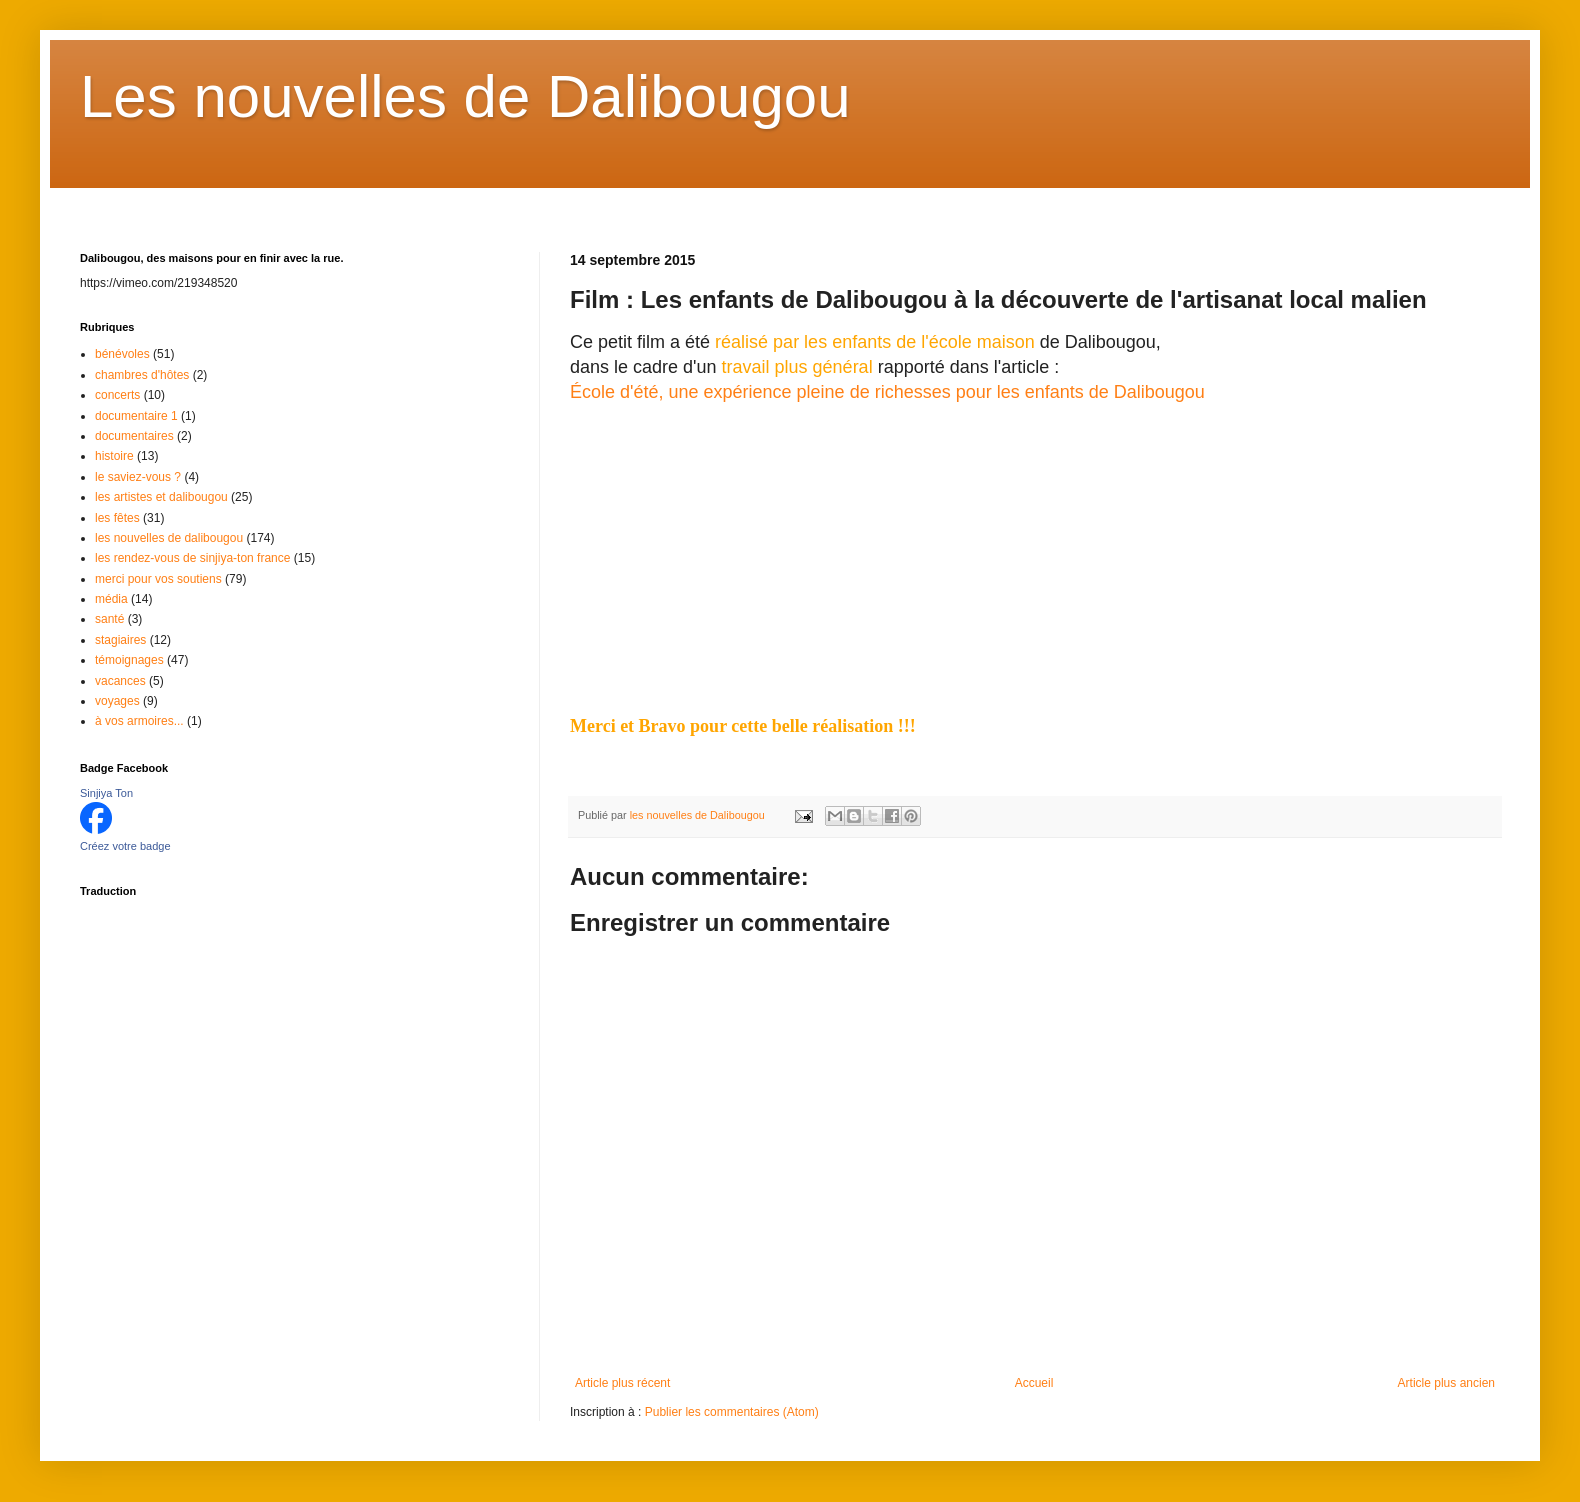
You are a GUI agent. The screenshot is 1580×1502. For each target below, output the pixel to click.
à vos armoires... (139, 721)
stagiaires (120, 640)
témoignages (129, 660)
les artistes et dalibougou (161, 497)
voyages (117, 701)
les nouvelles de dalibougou (169, 538)
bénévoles (122, 354)
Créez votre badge (125, 846)
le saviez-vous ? (138, 477)
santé (109, 619)
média (111, 599)
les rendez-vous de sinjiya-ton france (192, 558)
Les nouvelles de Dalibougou (465, 96)
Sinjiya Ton (106, 793)
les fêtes (117, 518)
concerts (117, 395)
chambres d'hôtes (142, 375)
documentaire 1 (136, 416)
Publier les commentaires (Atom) (732, 1412)
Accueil (1034, 1383)
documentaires (134, 436)
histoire (114, 456)
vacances (120, 681)
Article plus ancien (1446, 1383)
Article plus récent (622, 1383)
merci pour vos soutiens (158, 579)
